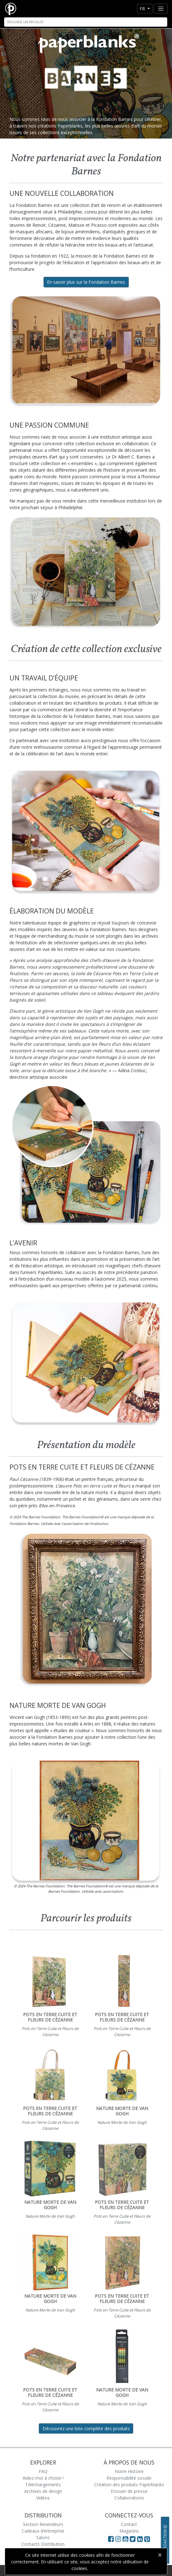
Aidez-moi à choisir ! (43, 2478)
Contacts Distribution (43, 2544)
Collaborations (129, 2498)
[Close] (159, 2555)
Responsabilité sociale (129, 2478)
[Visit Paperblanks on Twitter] (133, 2538)
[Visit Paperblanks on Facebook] (111, 2538)
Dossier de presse (129, 2491)
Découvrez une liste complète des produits (86, 2428)
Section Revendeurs (43, 2524)
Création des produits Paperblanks (129, 2485)
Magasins (129, 2531)
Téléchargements (43, 2485)
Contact (129, 2524)
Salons (43, 2537)
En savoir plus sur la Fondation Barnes (86, 282)
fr (143, 9)
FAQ (43, 2471)
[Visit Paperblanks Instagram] (118, 2538)
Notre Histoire (129, 2471)
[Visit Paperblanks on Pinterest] (147, 2538)
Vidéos (43, 2498)
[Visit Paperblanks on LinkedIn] (140, 2538)
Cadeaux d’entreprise (43, 2531)
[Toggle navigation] (161, 9)
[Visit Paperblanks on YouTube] (126, 2538)
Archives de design (43, 2491)
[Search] (85, 22)
